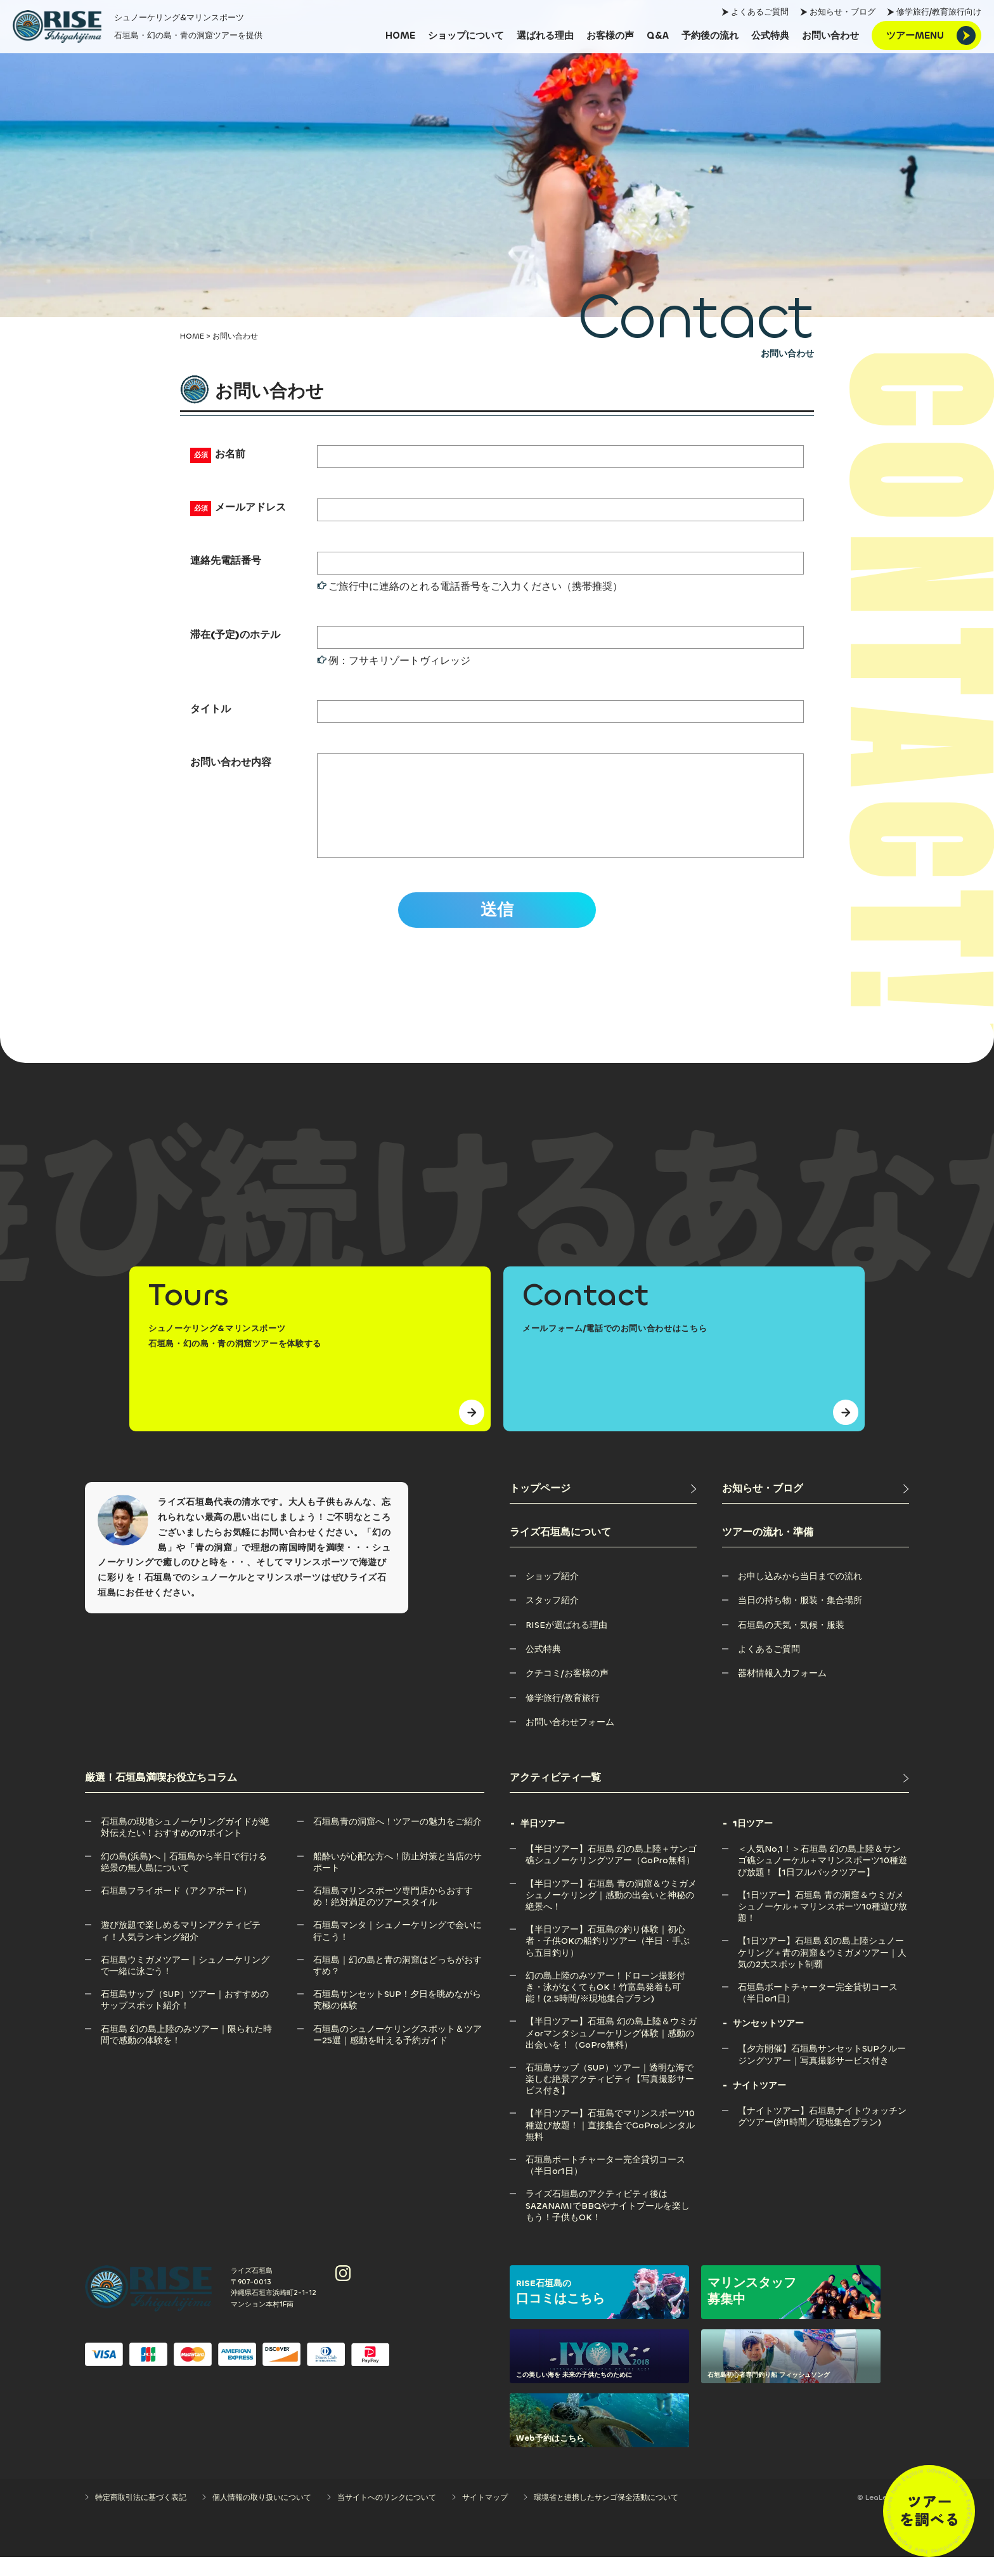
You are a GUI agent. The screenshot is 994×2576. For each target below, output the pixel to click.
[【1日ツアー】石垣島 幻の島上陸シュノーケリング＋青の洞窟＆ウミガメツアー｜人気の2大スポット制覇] (823, 1960)
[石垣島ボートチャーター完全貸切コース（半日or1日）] (611, 2179)
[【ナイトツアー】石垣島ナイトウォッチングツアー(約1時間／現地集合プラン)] (823, 2130)
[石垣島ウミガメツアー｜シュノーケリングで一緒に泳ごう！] (186, 1979)
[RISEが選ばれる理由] (566, 1644)
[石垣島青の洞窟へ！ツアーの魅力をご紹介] (397, 1841)
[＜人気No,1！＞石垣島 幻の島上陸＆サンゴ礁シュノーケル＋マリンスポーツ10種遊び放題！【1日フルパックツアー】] (823, 1868)
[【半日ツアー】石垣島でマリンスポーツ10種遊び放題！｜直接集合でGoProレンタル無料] (611, 2132)
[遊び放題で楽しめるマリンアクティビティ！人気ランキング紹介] (186, 1944)
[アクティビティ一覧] (709, 1797)
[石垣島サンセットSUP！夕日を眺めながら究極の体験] (398, 2013)
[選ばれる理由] (545, 35)
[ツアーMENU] (926, 35)
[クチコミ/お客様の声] (567, 1692)
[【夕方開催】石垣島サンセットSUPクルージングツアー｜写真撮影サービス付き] (823, 2068)
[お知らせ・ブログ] (815, 1507)
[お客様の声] (610, 35)
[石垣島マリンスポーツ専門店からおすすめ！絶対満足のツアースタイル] (398, 1910)
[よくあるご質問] (769, 1668)
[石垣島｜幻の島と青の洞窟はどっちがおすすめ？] (398, 1979)
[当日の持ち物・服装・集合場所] (800, 1619)
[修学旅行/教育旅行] (563, 1717)
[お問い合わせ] (830, 35)
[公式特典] (770, 35)
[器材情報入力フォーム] (782, 1692)
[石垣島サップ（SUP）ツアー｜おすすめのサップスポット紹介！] (186, 2013)
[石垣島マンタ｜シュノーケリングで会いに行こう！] (398, 1944)
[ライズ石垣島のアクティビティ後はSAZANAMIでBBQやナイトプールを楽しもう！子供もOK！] (611, 2213)
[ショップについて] (466, 35)
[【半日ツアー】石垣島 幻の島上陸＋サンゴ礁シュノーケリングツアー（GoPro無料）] (611, 1868)
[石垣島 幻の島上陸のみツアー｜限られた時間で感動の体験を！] (186, 2048)
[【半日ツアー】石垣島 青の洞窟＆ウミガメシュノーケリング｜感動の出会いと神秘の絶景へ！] (611, 1903)
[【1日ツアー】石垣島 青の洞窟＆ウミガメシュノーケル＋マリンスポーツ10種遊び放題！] (823, 1914)
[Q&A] (658, 35)
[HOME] (400, 35)
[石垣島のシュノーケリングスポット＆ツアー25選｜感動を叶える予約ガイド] (398, 2048)
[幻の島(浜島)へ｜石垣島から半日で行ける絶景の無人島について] (186, 1876)
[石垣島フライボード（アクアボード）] (176, 1910)
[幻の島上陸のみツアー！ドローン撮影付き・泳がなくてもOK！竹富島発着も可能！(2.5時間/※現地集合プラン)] (611, 1995)
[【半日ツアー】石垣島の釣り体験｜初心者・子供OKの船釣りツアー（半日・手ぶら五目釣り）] (611, 1948)
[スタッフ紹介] (552, 1619)
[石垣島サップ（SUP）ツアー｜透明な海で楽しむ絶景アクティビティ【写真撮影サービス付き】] (611, 2087)
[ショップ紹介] (552, 1595)
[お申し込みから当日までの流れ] (800, 1595)
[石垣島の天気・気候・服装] (791, 1644)
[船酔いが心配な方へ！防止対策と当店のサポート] (398, 1876)
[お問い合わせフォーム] (570, 1741)
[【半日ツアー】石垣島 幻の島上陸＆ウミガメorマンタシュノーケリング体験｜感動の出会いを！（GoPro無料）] (611, 2040)
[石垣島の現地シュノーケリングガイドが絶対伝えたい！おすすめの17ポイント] (186, 1841)
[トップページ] (603, 1507)
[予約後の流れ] (710, 35)
